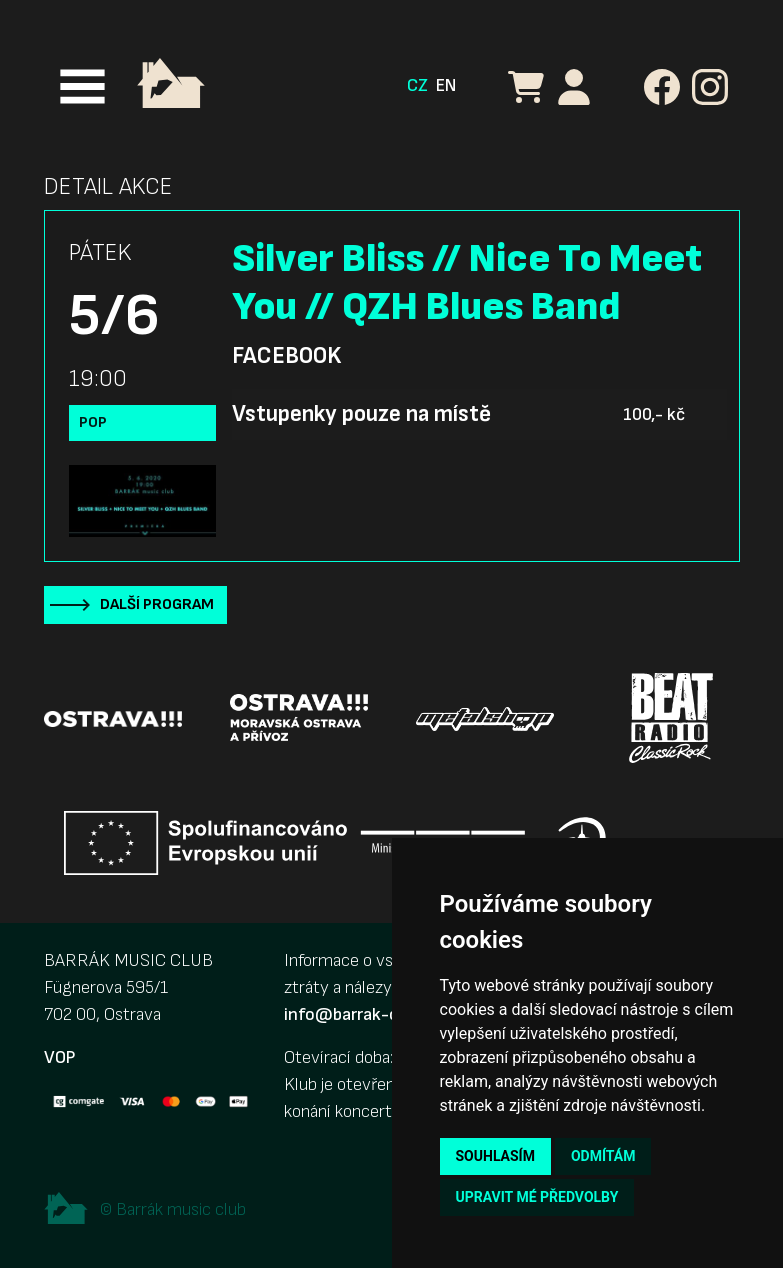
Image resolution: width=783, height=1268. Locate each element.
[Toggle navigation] (82, 86)
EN (446, 85)
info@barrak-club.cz (363, 1014)
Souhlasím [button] (495, 1156)
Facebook (286, 356)
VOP (59, 1057)
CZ (417, 85)
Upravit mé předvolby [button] (537, 1197)
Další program (157, 604)
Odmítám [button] (603, 1156)
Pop (93, 422)
